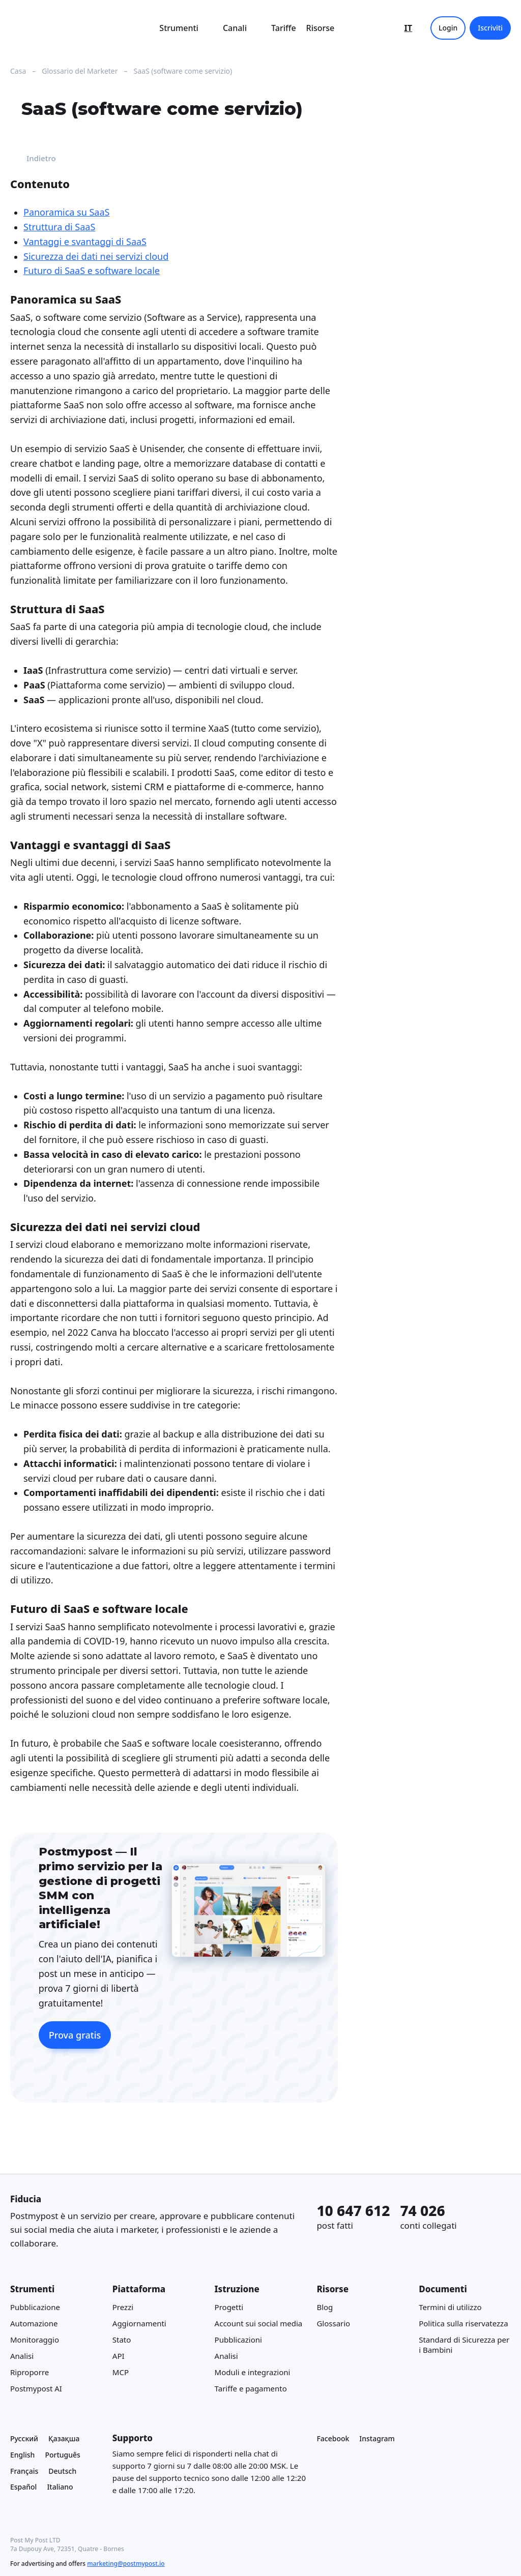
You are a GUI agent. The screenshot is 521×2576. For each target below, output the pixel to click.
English (22, 2455)
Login (448, 28)
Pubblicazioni (238, 2339)
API (118, 2355)
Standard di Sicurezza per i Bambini (464, 2344)
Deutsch (62, 2470)
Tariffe (283, 28)
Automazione (34, 2323)
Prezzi (122, 2306)
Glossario (333, 2323)
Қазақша (64, 2438)
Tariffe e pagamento (251, 2388)
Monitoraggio (34, 2339)
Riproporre (29, 2372)
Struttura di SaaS (59, 227)
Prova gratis (75, 2035)
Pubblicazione (35, 2306)
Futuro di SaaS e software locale (91, 271)
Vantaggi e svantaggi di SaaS (85, 241)
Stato (121, 2339)
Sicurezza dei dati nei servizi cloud (95, 256)
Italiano (60, 2487)
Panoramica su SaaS (66, 212)
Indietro (33, 159)
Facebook (332, 2438)
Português (62, 2455)
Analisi (22, 2355)
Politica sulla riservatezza (463, 2323)
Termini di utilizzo (450, 2306)
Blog (324, 2306)
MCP (120, 2372)
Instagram (377, 2438)
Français (24, 2470)
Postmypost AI (36, 2388)
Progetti (229, 2306)
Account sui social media (259, 2323)
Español (23, 2487)
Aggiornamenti (139, 2323)
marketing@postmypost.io (125, 2563)
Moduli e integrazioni (253, 2372)
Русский (24, 2438)
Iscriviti (490, 28)
